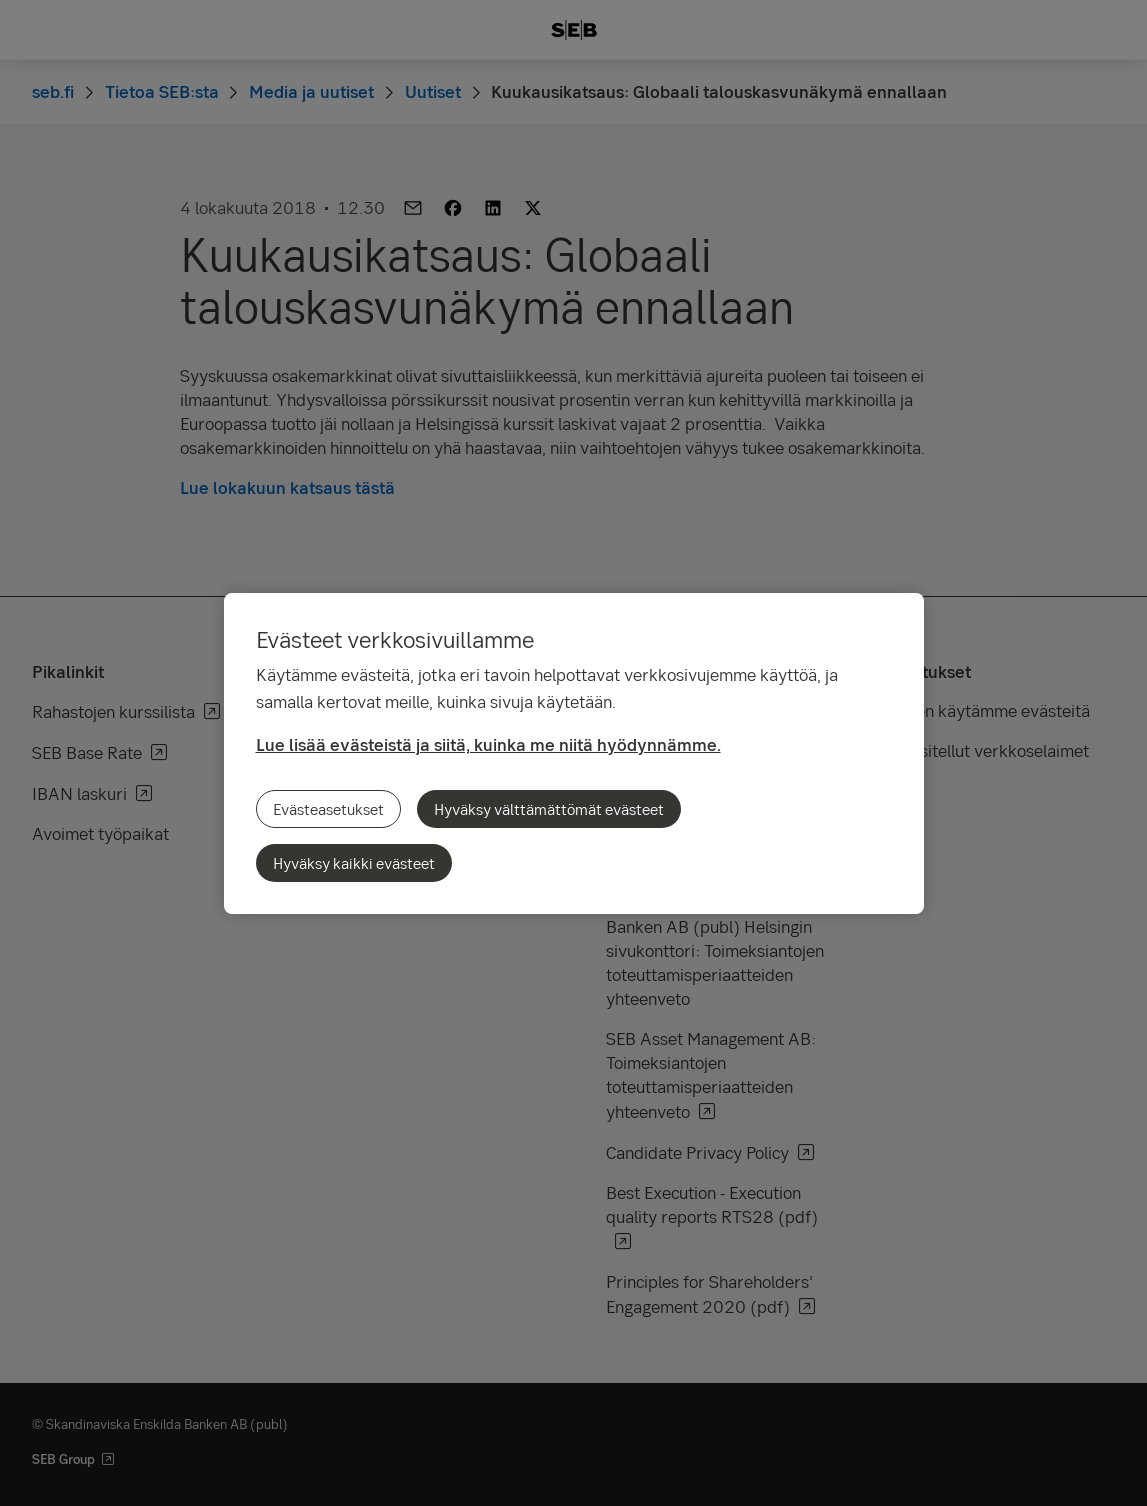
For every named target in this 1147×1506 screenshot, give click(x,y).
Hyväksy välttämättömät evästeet (549, 809)
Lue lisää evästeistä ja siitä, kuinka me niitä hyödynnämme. (488, 744)
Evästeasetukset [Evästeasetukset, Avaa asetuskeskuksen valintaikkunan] (328, 809)
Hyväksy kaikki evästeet (354, 863)
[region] (574, 753)
